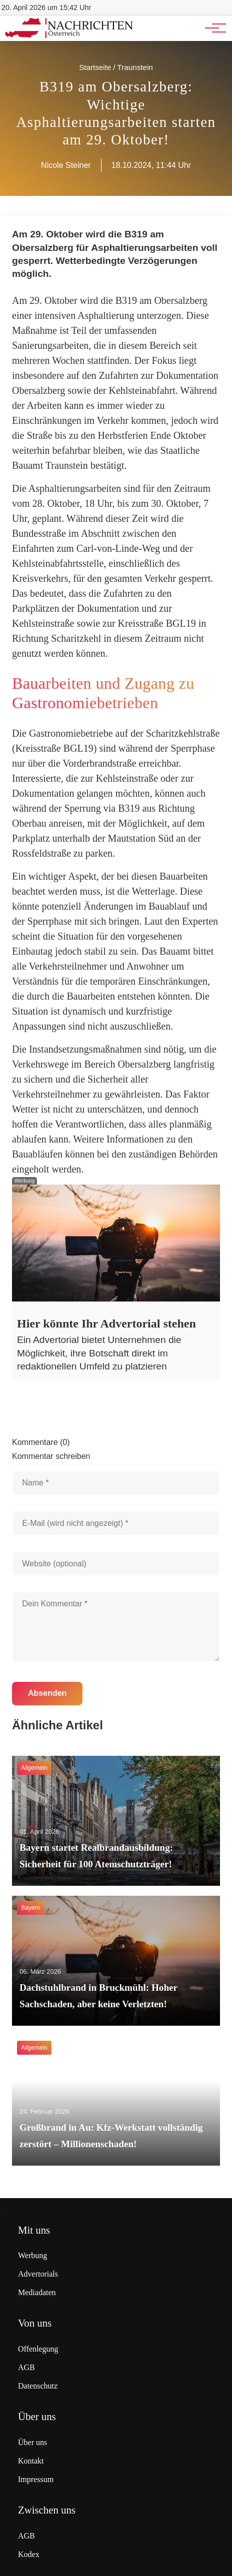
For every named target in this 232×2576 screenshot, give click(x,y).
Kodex (29, 2554)
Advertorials (38, 2274)
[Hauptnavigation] (212, 27)
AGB (26, 2367)
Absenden (47, 1693)
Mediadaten (37, 2292)
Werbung (32, 2255)
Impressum (36, 2479)
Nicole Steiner (66, 165)
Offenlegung (38, 2349)
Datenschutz (38, 2386)
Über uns (32, 2442)
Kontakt (31, 2461)
